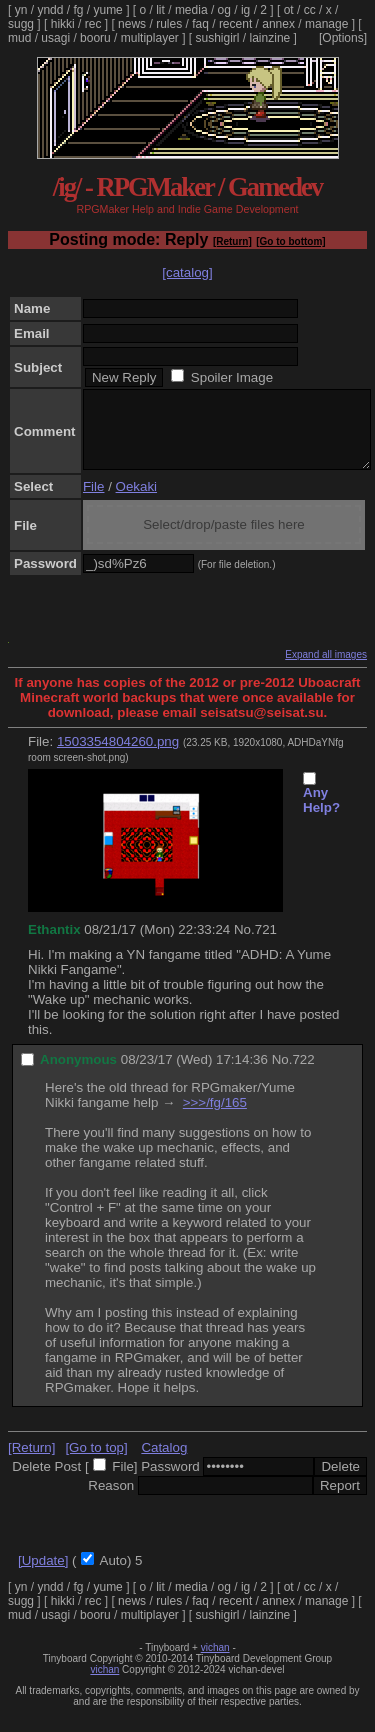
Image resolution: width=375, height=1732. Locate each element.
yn (21, 10)
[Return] (232, 241)
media (191, 10)
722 (303, 1074)
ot (289, 10)
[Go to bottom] (290, 241)
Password (170, 1481)
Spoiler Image (232, 377)
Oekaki (136, 501)
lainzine (270, 38)
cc (310, 10)
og (224, 10)
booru (95, 38)
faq (200, 24)
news (132, 24)
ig (245, 10)
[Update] (43, 1575)
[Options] (343, 38)
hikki (63, 24)
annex (278, 24)
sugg (21, 24)
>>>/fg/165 (215, 1117)
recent (235, 24)
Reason (111, 1500)
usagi (55, 38)
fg (78, 10)
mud (19, 38)
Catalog (164, 1462)
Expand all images (326, 669)
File (93, 501)
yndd (50, 10)
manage (326, 24)
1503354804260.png (118, 756)
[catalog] (187, 272)
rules (169, 24)
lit (160, 10)
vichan (215, 1662)
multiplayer (150, 38)
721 (266, 944)
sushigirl (218, 38)
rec (93, 24)
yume (107, 10)
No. (244, 944)
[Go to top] (96, 1462)
